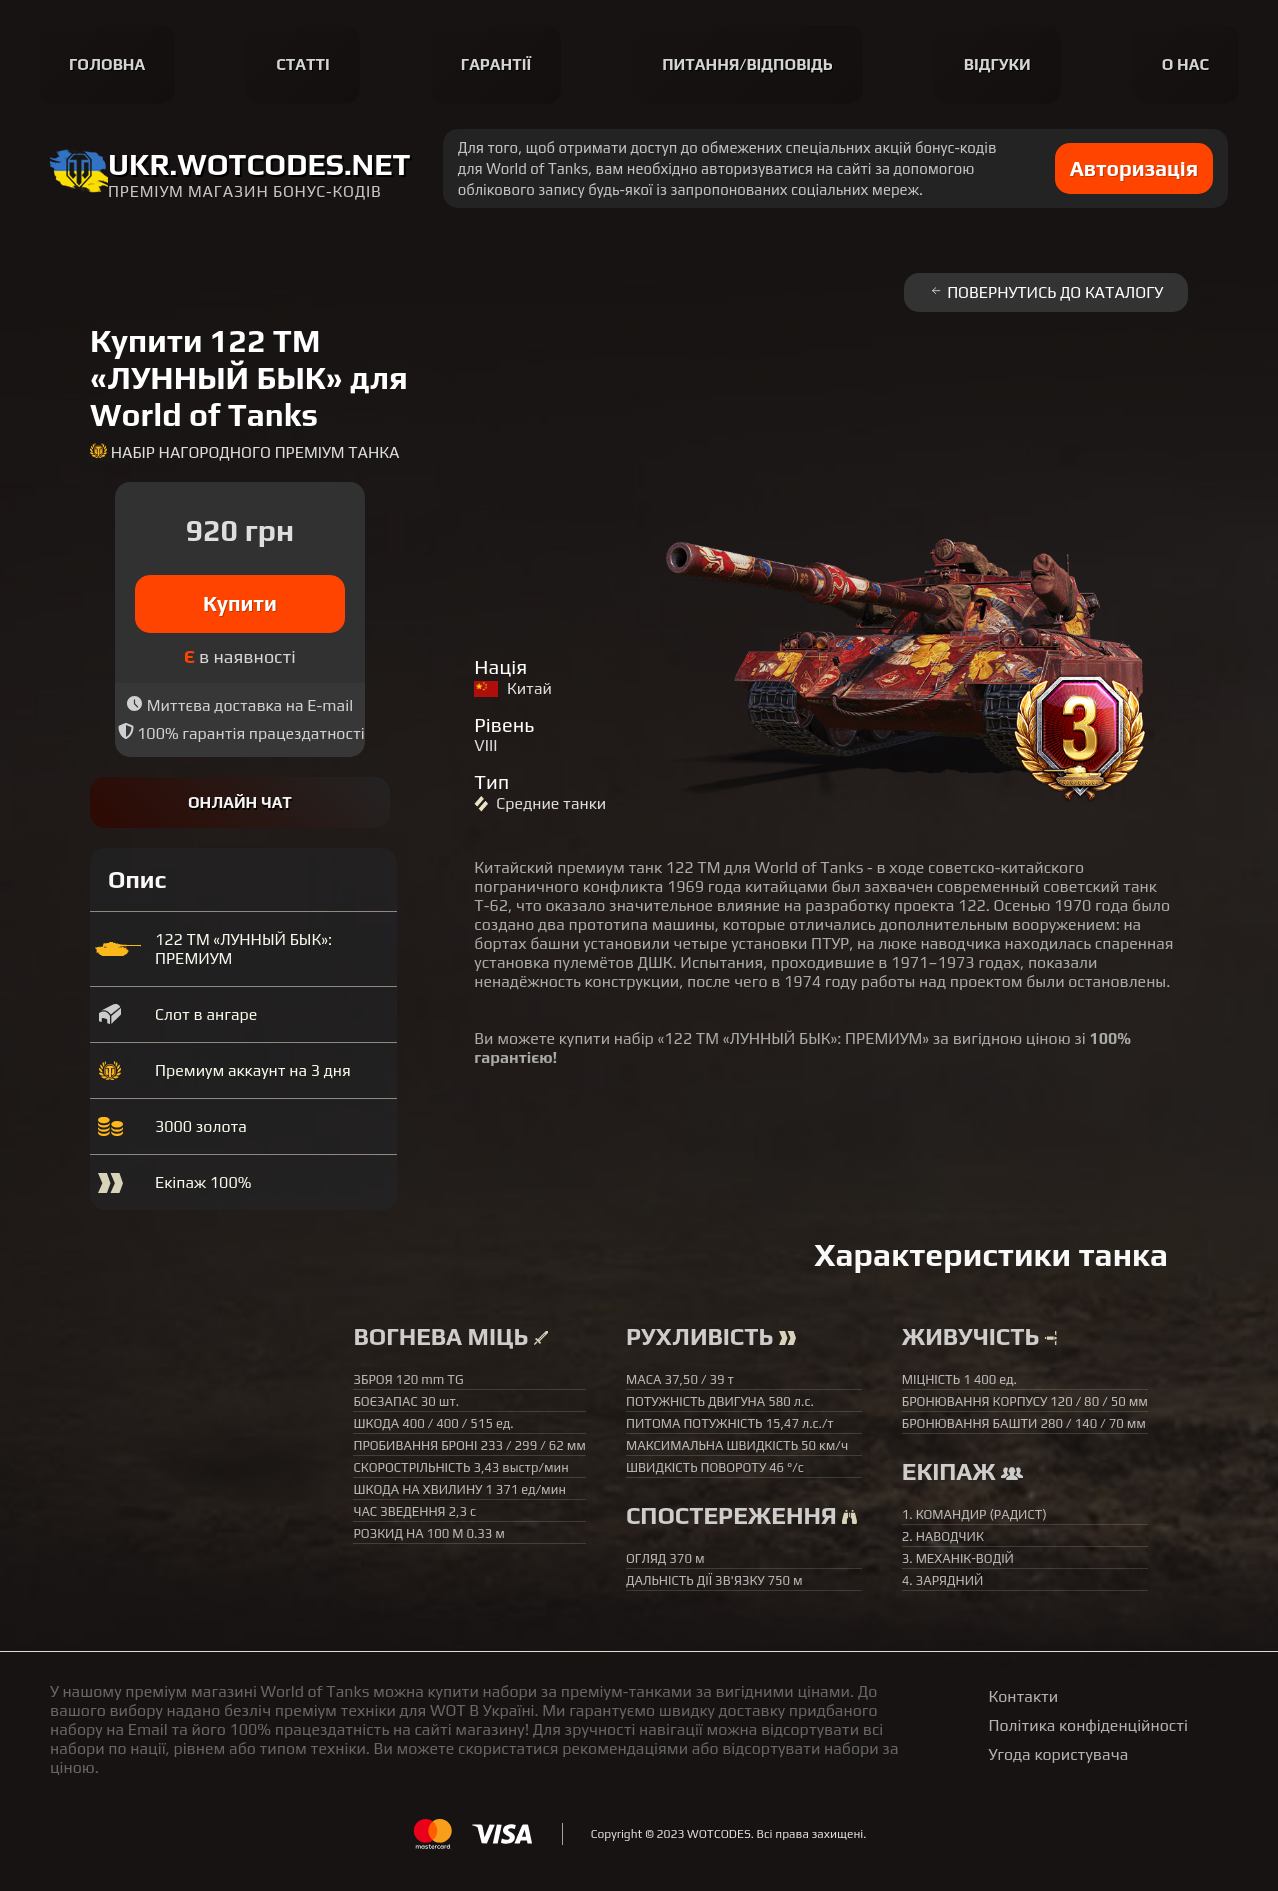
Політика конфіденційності (1088, 1725)
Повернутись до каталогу (1046, 292)
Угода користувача (1059, 1754)
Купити (240, 603)
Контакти (1024, 1696)
